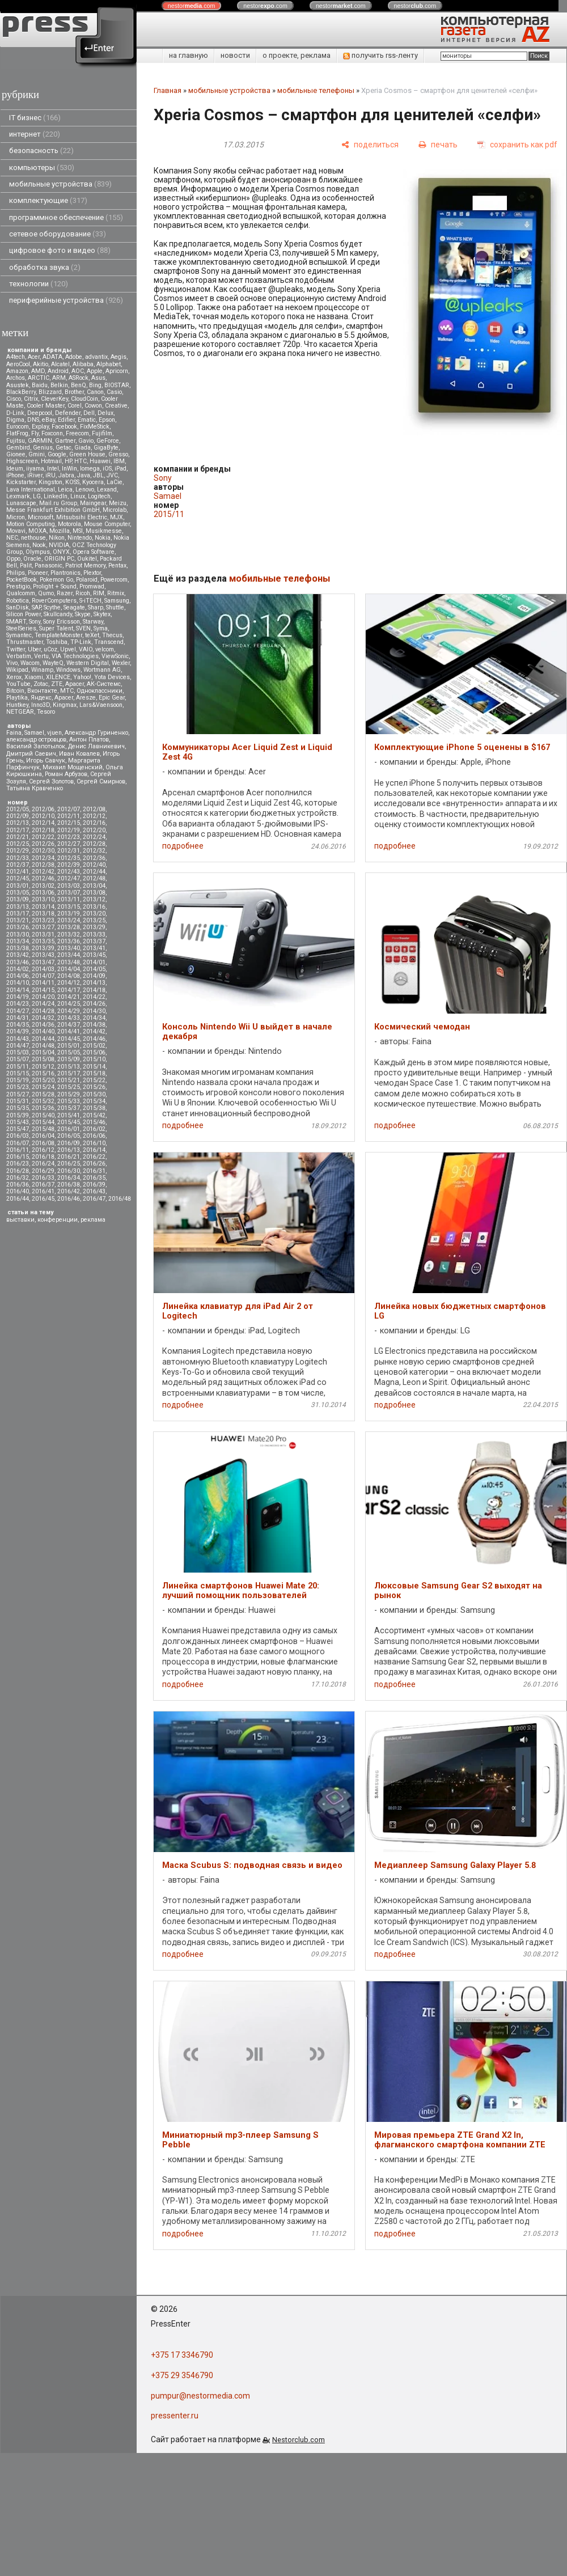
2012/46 (43, 878)
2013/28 (68, 927)
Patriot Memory (85, 565)
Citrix (31, 398)
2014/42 (94, 1031)
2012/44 (94, 871)
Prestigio (18, 586)
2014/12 (68, 982)
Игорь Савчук (45, 760)
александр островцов (36, 739)
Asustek (17, 385)
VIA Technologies (75, 656)
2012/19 (68, 830)
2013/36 (68, 941)
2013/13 (17, 906)
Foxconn (52, 433)
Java (83, 475)
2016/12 (43, 1150)
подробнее (183, 845)
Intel (53, 468)
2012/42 (43, 871)
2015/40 (43, 1115)
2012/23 (68, 837)
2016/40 (17, 1191)
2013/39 (43, 948)
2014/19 (17, 997)
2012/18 (43, 830)
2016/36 (17, 1184)
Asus (98, 378)
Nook (39, 545)
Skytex (102, 614)
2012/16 (94, 823)
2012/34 (43, 858)
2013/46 (17, 962)
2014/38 (94, 1024)
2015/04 (43, 1052)
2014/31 (17, 1018)
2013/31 (43, 934)
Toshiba (56, 642)
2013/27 (43, 927)
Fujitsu (15, 440)
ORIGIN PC (59, 558)
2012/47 (68, 878)
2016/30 (68, 1171)
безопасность (41, 150)
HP (68, 461)
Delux (105, 413)
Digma (15, 419)
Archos (15, 378)
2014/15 (43, 990)
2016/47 (94, 1198)
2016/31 (94, 1171)
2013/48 (68, 962)
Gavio (86, 440)
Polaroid (87, 579)
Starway (93, 621)
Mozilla (59, 531)
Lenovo (84, 489)
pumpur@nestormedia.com (200, 2395)
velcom (104, 649)
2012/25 (17, 844)
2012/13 (17, 823)
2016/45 (43, 1198)
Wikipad (17, 669)
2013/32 (68, 934)
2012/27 (68, 844)
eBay (48, 419)
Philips (15, 573)
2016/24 (43, 1163)
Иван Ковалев (79, 753)
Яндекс (41, 697)
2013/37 (94, 941)
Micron (15, 517)
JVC (112, 475)
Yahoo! (82, 677)
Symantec (19, 635)
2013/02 (43, 885)
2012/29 (17, 850)
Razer (65, 593)
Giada (82, 447)
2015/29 (68, 1094)
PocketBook (21, 579)
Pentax (117, 565)
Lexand (107, 489)
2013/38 (17, 948)
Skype (83, 614)
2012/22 (43, 837)
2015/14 (94, 1066)
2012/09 (17, 816)
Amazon (17, 371)
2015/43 (17, 1122)
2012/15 (68, 823)
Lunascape (21, 503)
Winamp (42, 669)
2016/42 (68, 1191)
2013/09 (17, 899)
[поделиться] (370, 145)
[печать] (438, 145)
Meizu (117, 503)
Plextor (92, 573)
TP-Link (80, 642)
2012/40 (94, 864)
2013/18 (43, 913)
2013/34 (17, 941)
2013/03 (68, 885)
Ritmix (115, 593)
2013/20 (94, 913)
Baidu (40, 385)
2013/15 (68, 906)
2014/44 (43, 1039)
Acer (34, 357)
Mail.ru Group (58, 503)
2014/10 (17, 982)
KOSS (72, 482)
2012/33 (17, 858)
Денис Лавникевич (96, 746)
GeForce (107, 440)
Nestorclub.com (298, 2439)
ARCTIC (38, 378)
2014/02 (17, 969)
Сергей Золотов (51, 781)
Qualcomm (20, 593)
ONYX (61, 552)
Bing (95, 385)
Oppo (13, 558)
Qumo (46, 593)
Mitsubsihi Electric (81, 517)
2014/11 (43, 982)
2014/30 (94, 1011)
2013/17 (17, 913)
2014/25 (68, 1003)
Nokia (103, 537)
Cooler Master (46, 405)
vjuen (54, 732)
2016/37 (43, 1184)
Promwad (91, 586)
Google (57, 454)
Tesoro (46, 711)
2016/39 (94, 1184)
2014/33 (68, 1018)
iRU (50, 475)
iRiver (35, 475)
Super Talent (56, 628)
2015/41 (68, 1115)
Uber (34, 649)
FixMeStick (94, 426)
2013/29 (94, 927)
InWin (69, 468)
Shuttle (115, 607)
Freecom (77, 433)
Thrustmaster (24, 642)
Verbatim (18, 656)
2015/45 (68, 1122)
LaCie (114, 482)
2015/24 (43, 1087)
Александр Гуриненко (96, 732)
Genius (43, 447)
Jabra (66, 475)
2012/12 (94, 816)
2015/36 (43, 1108)
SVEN (83, 628)
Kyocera (93, 482)
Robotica (17, 600)
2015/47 (17, 1129)
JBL (98, 475)
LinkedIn (55, 496)
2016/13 (68, 1150)
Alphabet (108, 364)
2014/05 (94, 969)
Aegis (118, 357)
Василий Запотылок (35, 746)
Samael (34, 732)
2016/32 (17, 1177)
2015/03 (17, 1052)
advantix (96, 357)
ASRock (78, 378)
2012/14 (43, 823)
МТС (67, 690)
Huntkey (17, 705)
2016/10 (94, 1143)
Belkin (59, 385)
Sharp (95, 607)
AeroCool (18, 364)
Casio (114, 392)
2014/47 (17, 1045)
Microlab (114, 510)
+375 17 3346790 (182, 2354)
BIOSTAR (116, 385)
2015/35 (17, 1108)
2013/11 (68, 899)
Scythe (52, 607)
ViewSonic (115, 656)
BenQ (78, 385)
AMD (38, 371)
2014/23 (17, 1003)
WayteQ (53, 663)
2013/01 (17, 885)
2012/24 (94, 837)
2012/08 (94, 809)
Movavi (16, 531)
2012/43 (68, 871)
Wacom (30, 663)
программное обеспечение (66, 217)
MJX (116, 517)
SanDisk (17, 607)
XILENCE (58, 677)
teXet (92, 635)
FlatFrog (17, 433)
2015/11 (17, 1066)
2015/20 (43, 1080)
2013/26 (17, 927)
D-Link (15, 413)
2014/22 (94, 997)
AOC (77, 371)
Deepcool (39, 413)
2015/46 (94, 1122)
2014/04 (68, 969)
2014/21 (68, 997)
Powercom (114, 579)
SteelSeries (21, 628)
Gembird (18, 447)
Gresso (118, 454)
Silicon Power (23, 614)
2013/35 (43, 941)
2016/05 (68, 1135)
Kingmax (65, 705)
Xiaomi (33, 677)
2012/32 (94, 850)
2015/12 (43, 1066)
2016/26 (94, 1163)
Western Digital (87, 663)
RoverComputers (54, 600)
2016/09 (68, 1143)
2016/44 (17, 1198)
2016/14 (94, 1150)
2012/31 (68, 850)
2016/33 (43, 1177)
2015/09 (68, 1059)
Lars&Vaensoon (100, 705)
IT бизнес (35, 117)
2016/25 (68, 1163)
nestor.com (191, 5)
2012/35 (68, 858)
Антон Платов (89, 739)
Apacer (63, 697)
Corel (74, 405)
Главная (167, 90)
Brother (74, 392)
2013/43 (43, 955)
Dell (89, 413)
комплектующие (48, 200)
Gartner (65, 440)
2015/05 (68, 1052)
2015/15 (17, 1073)
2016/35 (94, 1177)
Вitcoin (15, 690)
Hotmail (51, 461)
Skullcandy (58, 614)
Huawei (100, 461)
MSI (78, 531)
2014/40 (43, 1031)
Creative (116, 405)
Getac (63, 447)
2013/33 (94, 934)
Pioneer (38, 573)
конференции (57, 1219)
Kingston (50, 482)
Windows (68, 669)
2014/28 (43, 1011)
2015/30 (94, 1094)
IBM (119, 461)
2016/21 (68, 1156)
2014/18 (94, 990)
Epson (107, 419)
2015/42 (94, 1115)
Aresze (86, 697)
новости (235, 55)
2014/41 (68, 1031)
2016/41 (43, 1191)
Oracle (32, 558)
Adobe (73, 357)
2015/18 (94, 1073)
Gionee (16, 454)
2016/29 (43, 1171)
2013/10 (43, 899)
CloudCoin (84, 398)
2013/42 (17, 955)
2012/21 (17, 837)
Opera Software (94, 552)
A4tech (15, 357)
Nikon (57, 537)
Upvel (68, 649)
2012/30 (43, 850)
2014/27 (17, 1011)
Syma (101, 628)
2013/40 (68, 948)
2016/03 (17, 1135)
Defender (68, 413)
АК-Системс (104, 684)
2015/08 (43, 1059)
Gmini (36, 454)
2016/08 (43, 1143)
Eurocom (17, 426)
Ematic (87, 419)
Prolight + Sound (55, 586)
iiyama (35, 468)
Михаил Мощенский (73, 767)
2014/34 (94, 1018)
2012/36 (94, 858)
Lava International (30, 489)
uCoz (50, 649)
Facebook (64, 426)
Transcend (109, 642)
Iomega (90, 468)
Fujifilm (102, 433)
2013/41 (94, 948)
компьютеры (41, 167)
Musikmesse (104, 531)
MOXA (37, 531)
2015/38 (94, 1108)
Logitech (99, 496)
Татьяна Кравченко (34, 788)
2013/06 (43, 892)
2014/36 (43, 1024)
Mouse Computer (107, 524)
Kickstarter (21, 482)
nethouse (33, 537)
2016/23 (17, 1163)
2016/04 (43, 1135)
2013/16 (94, 906)
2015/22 (94, 1080)
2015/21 (68, 1080)
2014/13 (94, 982)
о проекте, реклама (297, 55)
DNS (33, 419)
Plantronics (65, 573)
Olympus (38, 552)
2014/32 (43, 1018)
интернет (34, 134)
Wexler (121, 663)
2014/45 (68, 1039)
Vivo (12, 663)
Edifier (66, 419)
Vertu (41, 656)
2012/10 (43, 816)
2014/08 (68, 976)
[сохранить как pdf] (517, 145)
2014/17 (68, 990)
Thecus (112, 635)
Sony (34, 621)
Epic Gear (112, 697)
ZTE (56, 684)
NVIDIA (59, 545)
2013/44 (68, 955)
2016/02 (94, 1129)
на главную (188, 55)
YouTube (18, 684)
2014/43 (17, 1039)
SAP (36, 607)
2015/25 (68, 1087)
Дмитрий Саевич (31, 753)
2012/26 (43, 844)
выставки (20, 1219)
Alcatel (60, 364)
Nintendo (79, 537)
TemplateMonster (58, 635)
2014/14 (17, 990)
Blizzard (50, 392)
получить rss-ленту (380, 55)
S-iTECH (90, 600)
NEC (12, 537)
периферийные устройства (66, 300)
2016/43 (94, 1191)
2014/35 (17, 1024)
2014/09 (94, 976)
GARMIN (40, 440)
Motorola (69, 524)
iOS (107, 468)
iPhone (15, 475)
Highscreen (22, 461)
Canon (95, 392)
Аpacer (74, 684)
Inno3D (40, 705)
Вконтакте (42, 690)
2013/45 (94, 955)
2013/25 (94, 920)
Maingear (93, 503)
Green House (87, 454)
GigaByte (106, 447)
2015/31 (17, 1101)
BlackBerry (21, 392)
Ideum (14, 468)
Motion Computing (30, 524)
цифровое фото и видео (60, 250)
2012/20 (94, 830)
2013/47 (43, 962)
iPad (120, 468)
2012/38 (43, 864)
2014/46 (94, 1039)
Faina (14, 732)
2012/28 (94, 844)
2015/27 (17, 1094)
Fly (35, 433)
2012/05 (17, 809)
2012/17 (17, 830)
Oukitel (87, 558)
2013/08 (94, 892)
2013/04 (94, 885)
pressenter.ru (174, 2415)
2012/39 (68, 864)
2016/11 (17, 1150)
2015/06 (94, 1052)
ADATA (52, 357)
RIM (98, 593)
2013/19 (68, 913)
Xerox (14, 677)
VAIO (85, 649)
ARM (59, 378)
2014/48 (43, 1045)
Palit (26, 565)
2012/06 (43, 809)
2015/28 (43, 1094)
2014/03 (43, 969)
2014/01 (94, 962)
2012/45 (17, 878)
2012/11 (68, 816)
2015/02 (94, 1045)
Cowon (93, 405)
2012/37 (17, 864)
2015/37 (68, 1108)
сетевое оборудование (57, 234)
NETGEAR (20, 711)
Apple (95, 371)
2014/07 (43, 976)
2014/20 (43, 997)
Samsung (116, 600)
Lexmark (18, 496)
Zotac (40, 684)
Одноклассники (99, 690)
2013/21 (17, 920)
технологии (38, 283)
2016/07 (17, 1143)
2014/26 (94, 1003)
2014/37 (68, 1024)
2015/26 (94, 1087)
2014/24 (43, 1003)
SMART (16, 621)
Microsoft (40, 517)
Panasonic (48, 565)
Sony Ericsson (61, 621)
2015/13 (68, 1066)
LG (37, 496)
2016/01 (68, 1129)
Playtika (17, 697)
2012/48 (94, 878)
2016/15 (17, 1156)
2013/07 (68, 892)
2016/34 (68, 1177)
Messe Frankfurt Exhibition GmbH (53, 510)
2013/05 (17, 892)
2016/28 (17, 1171)
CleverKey (54, 398)
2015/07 (17, 1059)
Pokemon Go (56, 579)
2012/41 (17, 871)
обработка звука (45, 267)
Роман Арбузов (66, 774)
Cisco (13, 398)
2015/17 (68, 1073)
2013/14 (43, 906)
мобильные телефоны (315, 90)
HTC (80, 461)
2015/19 (17, 1080)
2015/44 (43, 1122)
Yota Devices (112, 677)
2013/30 (17, 934)
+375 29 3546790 (182, 2375)
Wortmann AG (102, 669)
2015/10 (94, 1059)
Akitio (40, 364)
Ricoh (82, 593)
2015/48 (43, 1129)
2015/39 (17, 1115)
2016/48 (119, 1198)
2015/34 (94, 1101)
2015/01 (68, 1045)
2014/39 (17, 1031)
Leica (65, 489)
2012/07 (68, 809)
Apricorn (116, 371)
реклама (93, 1219)
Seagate (74, 607)
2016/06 (94, 1135)
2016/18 (43, 1156)
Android (58, 371)
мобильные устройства (60, 184)
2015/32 (43, 1101)
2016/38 (68, 1184)
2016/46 (68, 1198)
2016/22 (94, 1156)
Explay (40, 426)
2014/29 (68, 1011)
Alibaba (83, 364)
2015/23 (17, 1087)
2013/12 (94, 899)
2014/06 (17, 976)
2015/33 (68, 1101)
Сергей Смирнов (101, 781)
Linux (77, 496)
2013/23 (43, 920)
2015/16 (43, 1073)
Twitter (15, 649)
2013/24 (68, 920)
